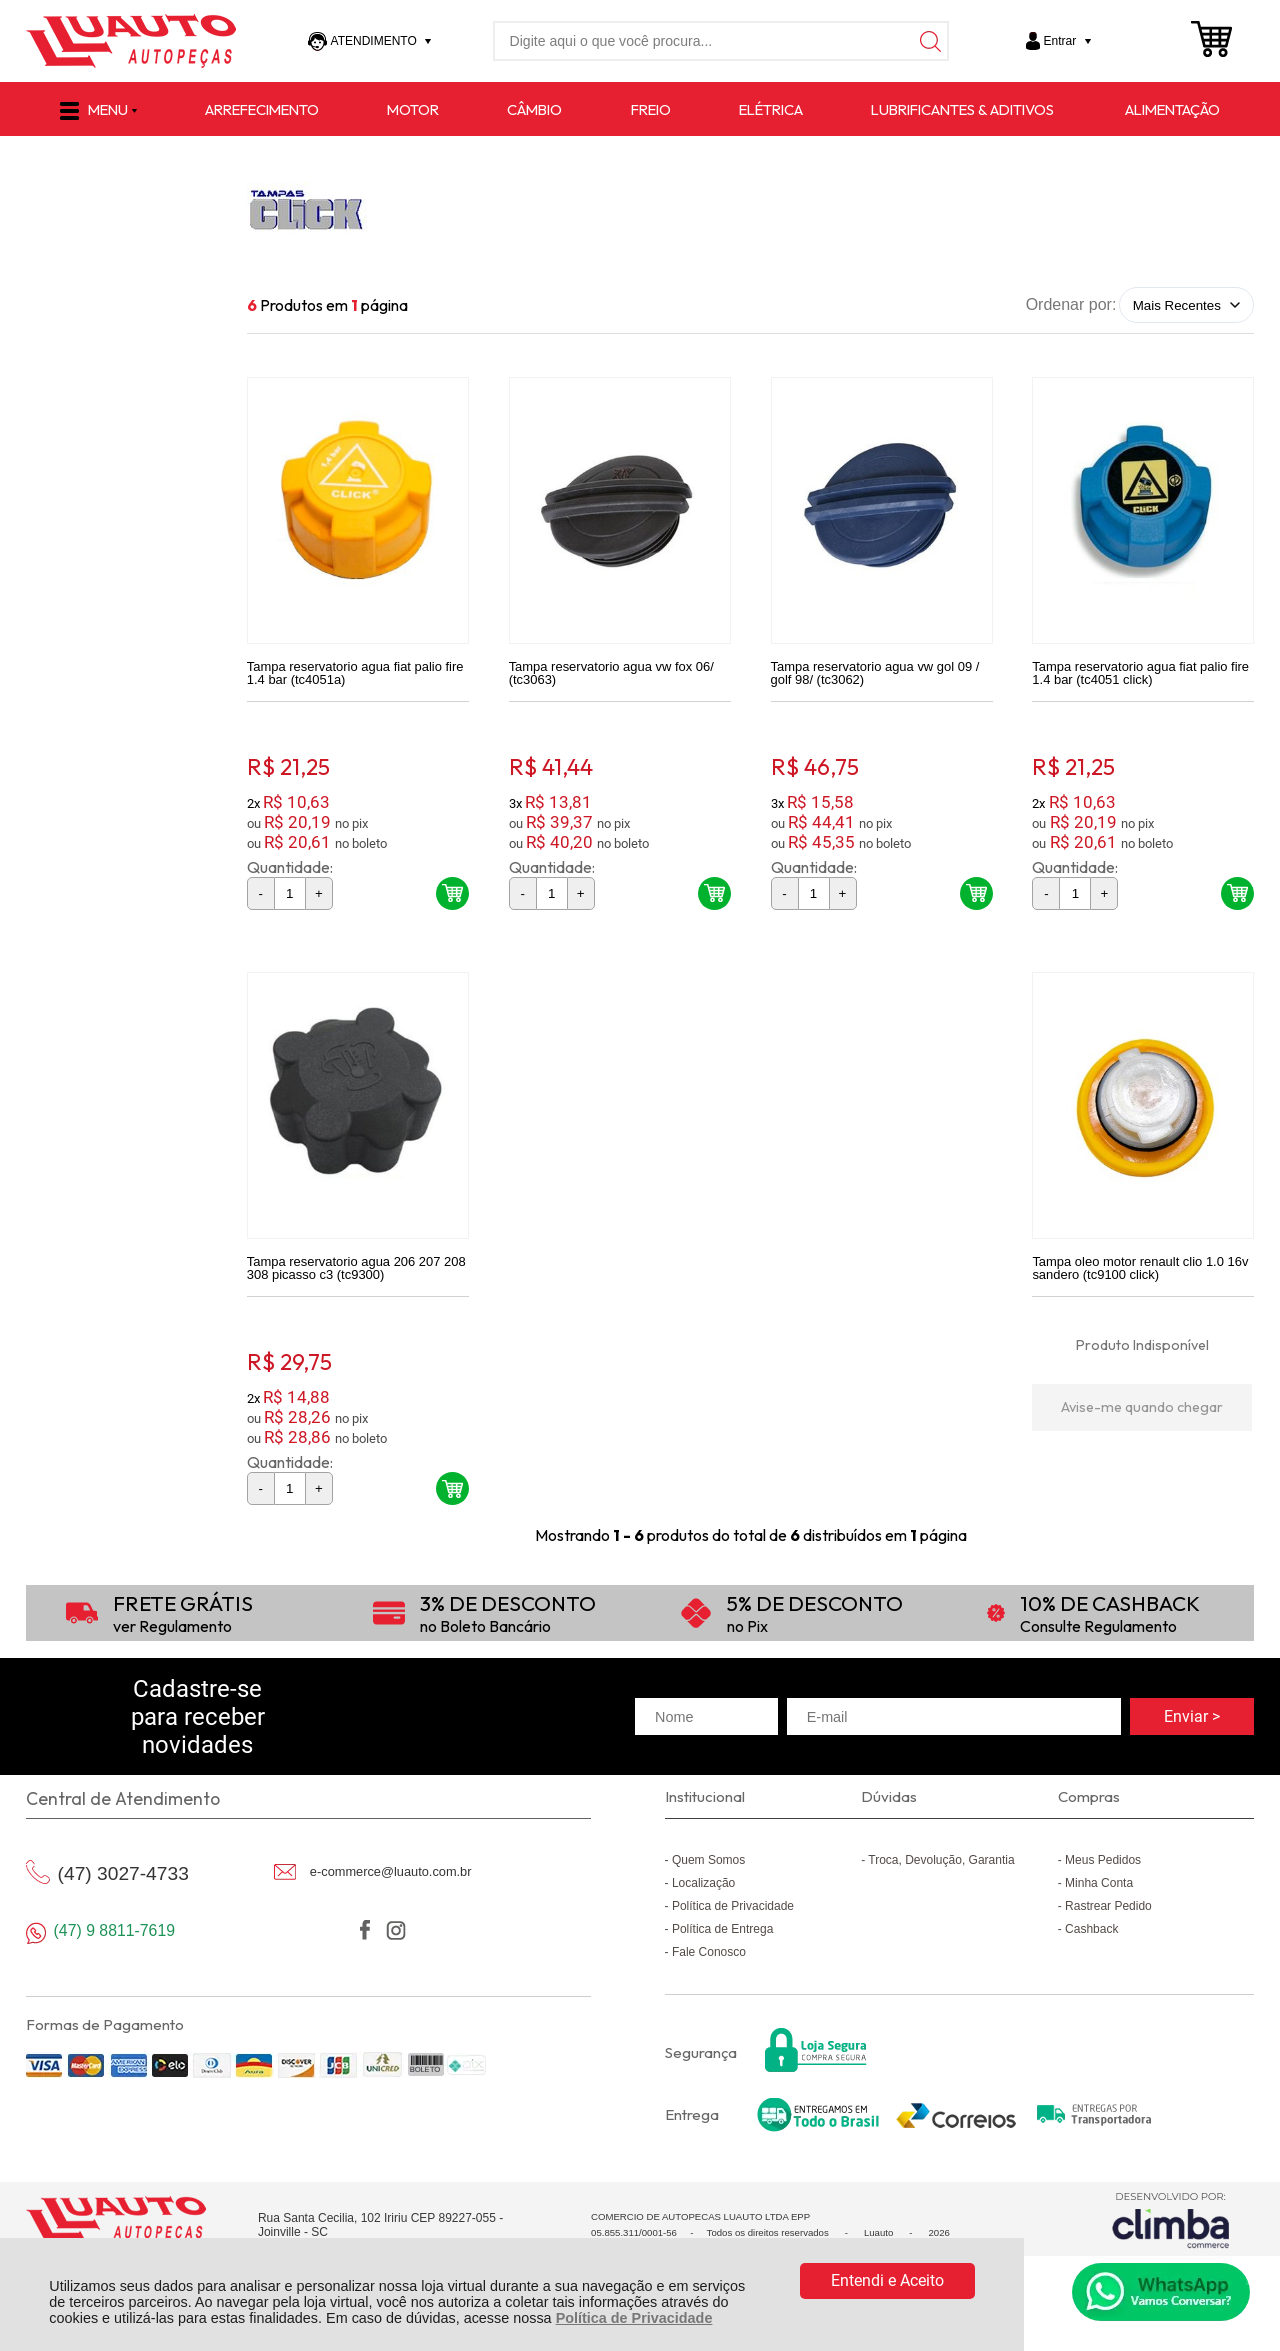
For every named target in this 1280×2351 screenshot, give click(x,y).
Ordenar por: (1071, 304)
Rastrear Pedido (1108, 1921)
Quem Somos (708, 1875)
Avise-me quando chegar (1142, 1422)
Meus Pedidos (1103, 1875)
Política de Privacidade (634, 2318)
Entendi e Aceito (887, 2280)
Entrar (1060, 41)
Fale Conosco (709, 1967)
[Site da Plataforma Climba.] (1171, 2234)
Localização (703, 1898)
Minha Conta (1099, 1898)
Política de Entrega (722, 1944)
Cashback (1091, 1944)
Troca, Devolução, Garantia (941, 1875)
